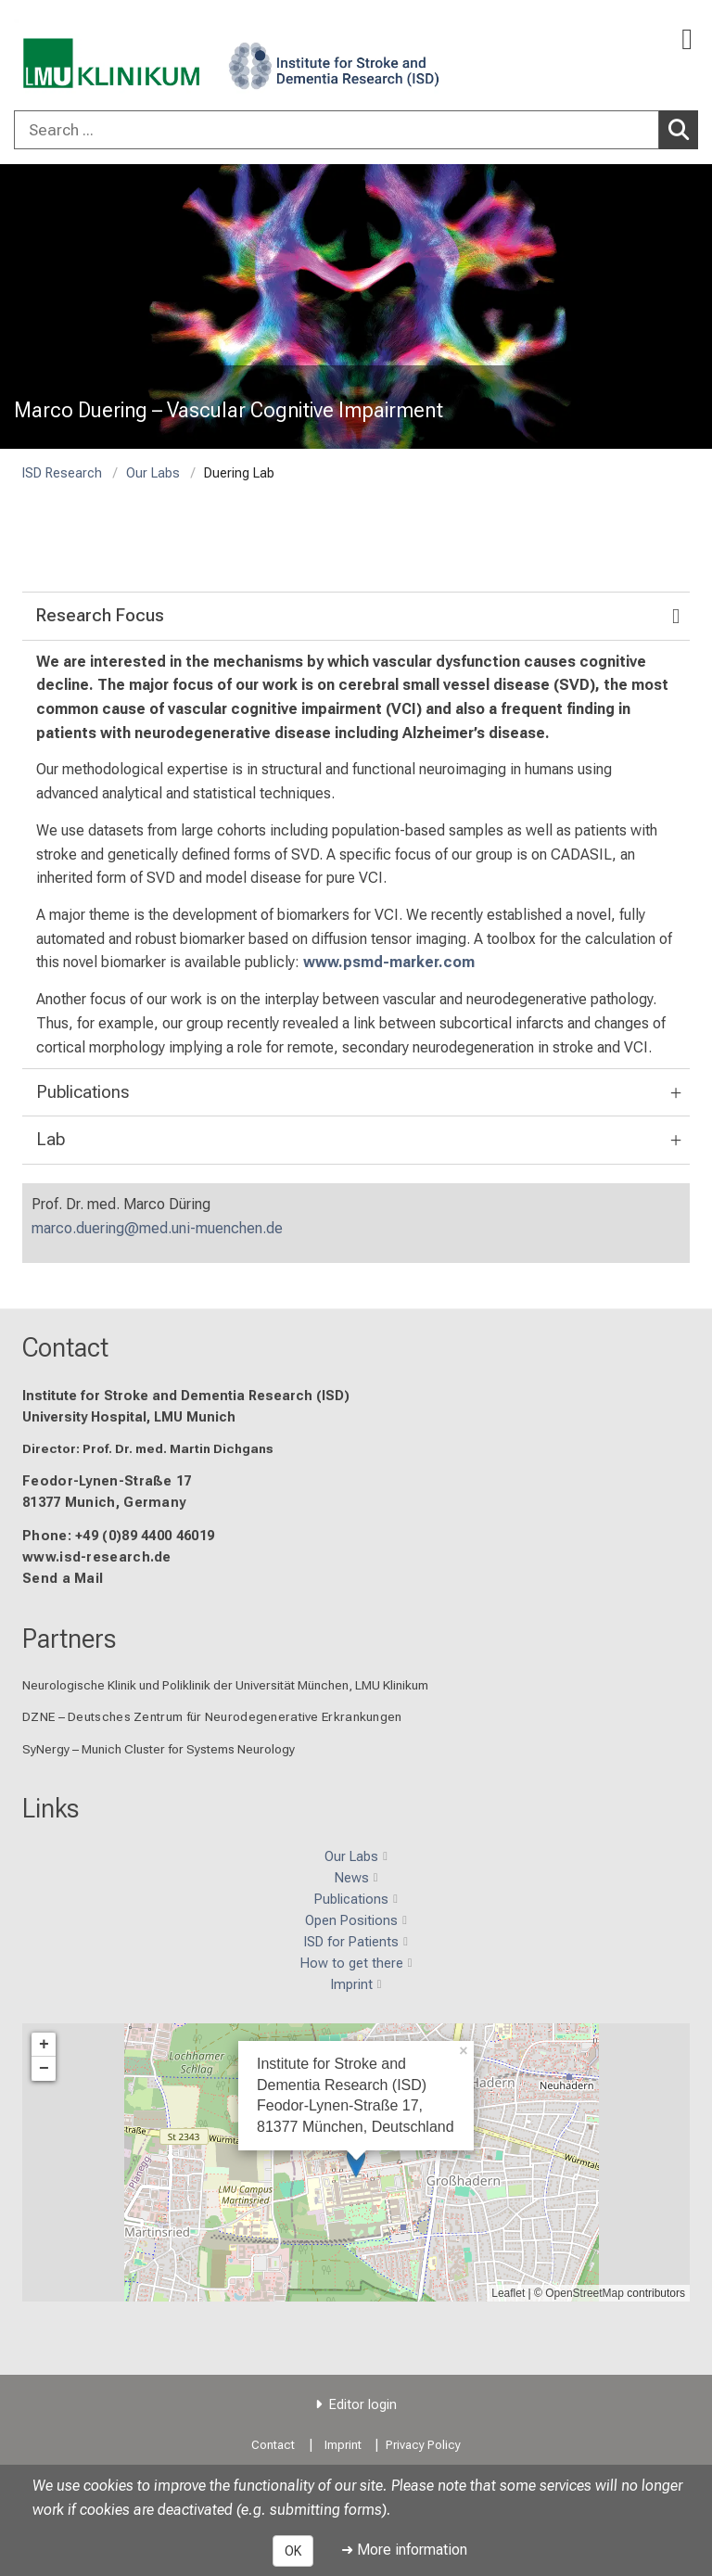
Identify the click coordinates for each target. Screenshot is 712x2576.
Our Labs (153, 473)
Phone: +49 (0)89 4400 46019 (118, 1535)
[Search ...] (336, 129)
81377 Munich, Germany (103, 1503)
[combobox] (356, 129)
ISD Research (62, 473)
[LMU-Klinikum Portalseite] (79, 57)
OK (293, 2551)
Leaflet (508, 2292)
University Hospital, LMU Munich (128, 1416)
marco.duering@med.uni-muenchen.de (157, 1228)
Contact (65, 1347)
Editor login (363, 2405)
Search (683, 129)
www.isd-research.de (97, 1556)
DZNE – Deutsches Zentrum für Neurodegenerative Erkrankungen (212, 1716)
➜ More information (404, 2549)
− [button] (44, 2068)
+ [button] (44, 2044)
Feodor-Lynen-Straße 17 (107, 1481)
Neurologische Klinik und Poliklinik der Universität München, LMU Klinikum (225, 1684)
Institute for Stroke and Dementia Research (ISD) (186, 1395)
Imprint (343, 2445)
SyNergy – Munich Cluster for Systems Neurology (158, 1748)
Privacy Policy (423, 2445)
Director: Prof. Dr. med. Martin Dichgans (147, 1448)
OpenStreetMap (584, 2292)
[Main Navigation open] (687, 39)
